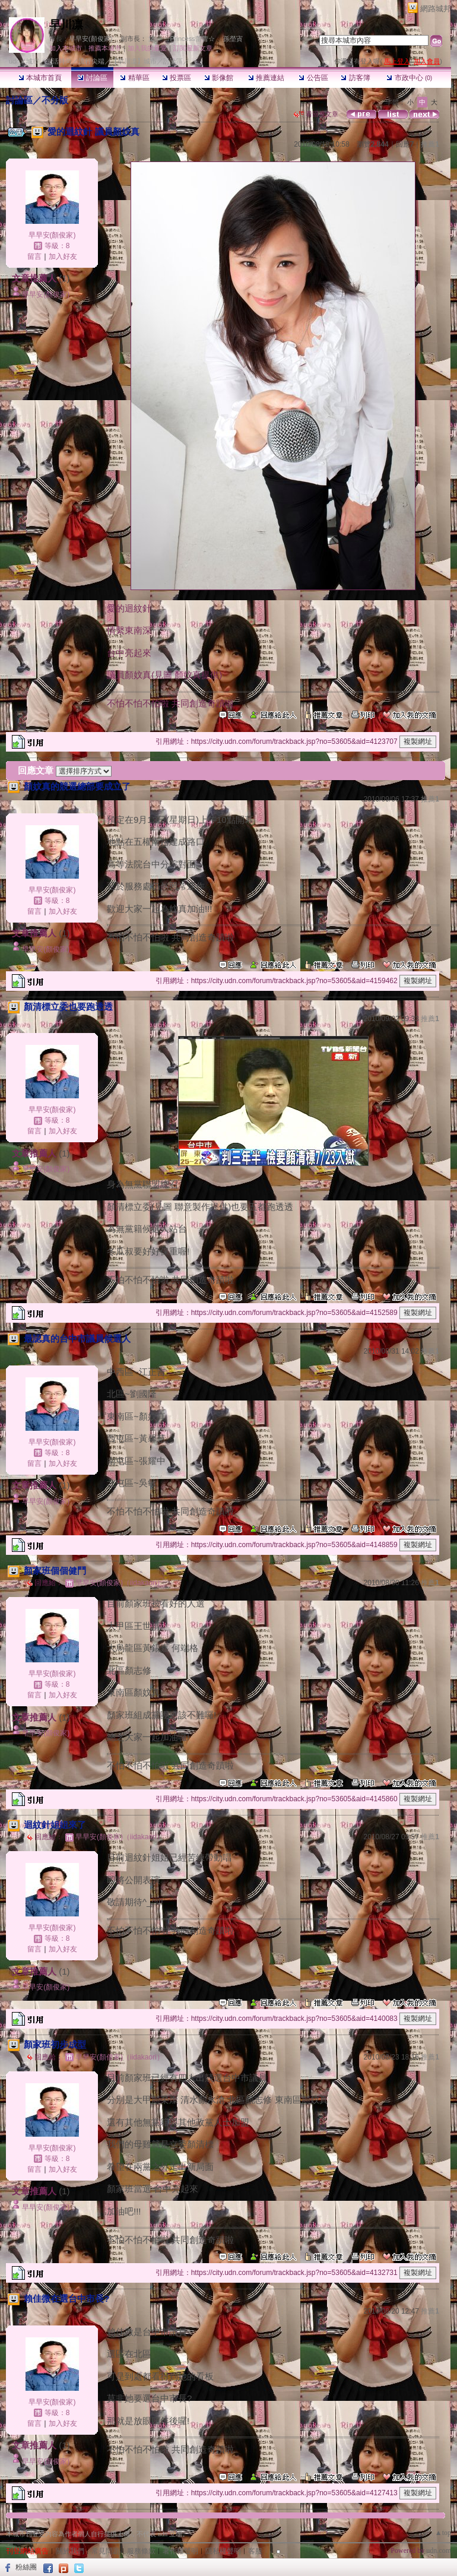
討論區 (92, 78)
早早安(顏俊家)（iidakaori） (119, 1583)
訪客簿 (355, 78)
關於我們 (70, 2551)
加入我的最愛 (147, 48)
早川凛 (66, 24)
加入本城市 (65, 48)
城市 (32, 61)
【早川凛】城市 (134, 61)
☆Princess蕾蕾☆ (189, 38)
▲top (443, 2533)
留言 (34, 256)
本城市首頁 (40, 78)
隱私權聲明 (223, 2551)
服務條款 (141, 2551)
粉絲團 (26, 2567)
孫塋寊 (233, 38)
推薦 (430, 144)
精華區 (134, 78)
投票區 (176, 78)
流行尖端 (91, 61)
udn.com (438, 2550)
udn (14, 61)
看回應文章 (316, 114)
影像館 (218, 78)
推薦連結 (266, 78)
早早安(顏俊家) (90, 38)
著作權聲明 (180, 2551)
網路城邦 (435, 8)
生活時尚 (59, 61)
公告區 (313, 78)
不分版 (55, 100)
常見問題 (105, 2551)
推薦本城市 (104, 48)
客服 (255, 2551)
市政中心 (409, 78)
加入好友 (63, 256)
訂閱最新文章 (192, 48)
